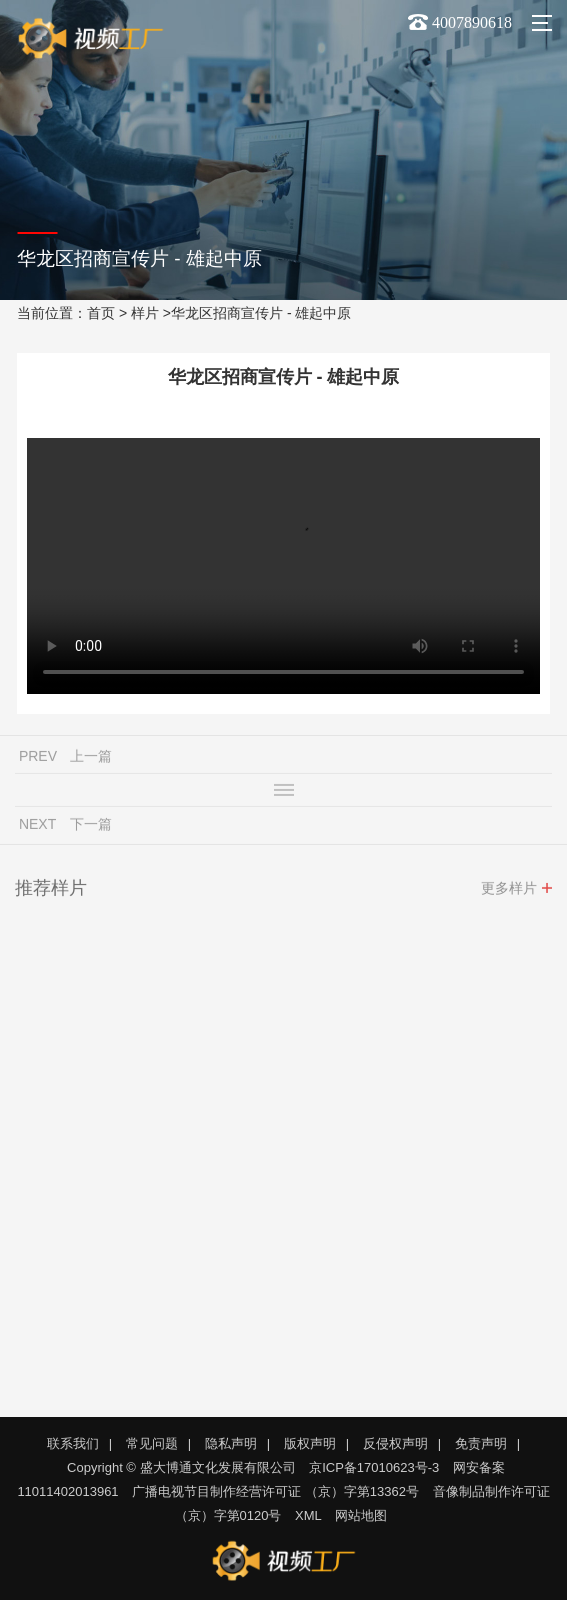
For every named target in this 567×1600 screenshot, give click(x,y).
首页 (101, 313)
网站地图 (361, 1515)
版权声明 (310, 1443)
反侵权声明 (395, 1443)
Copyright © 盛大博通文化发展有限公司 (181, 1467)
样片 (145, 313)
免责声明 (481, 1443)
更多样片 (509, 891)
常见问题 (152, 1443)
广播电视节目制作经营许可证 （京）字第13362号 (275, 1491)
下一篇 (91, 827)
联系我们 (73, 1443)
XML (308, 1515)
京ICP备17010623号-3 (374, 1467)
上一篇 (91, 759)
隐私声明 (231, 1443)
